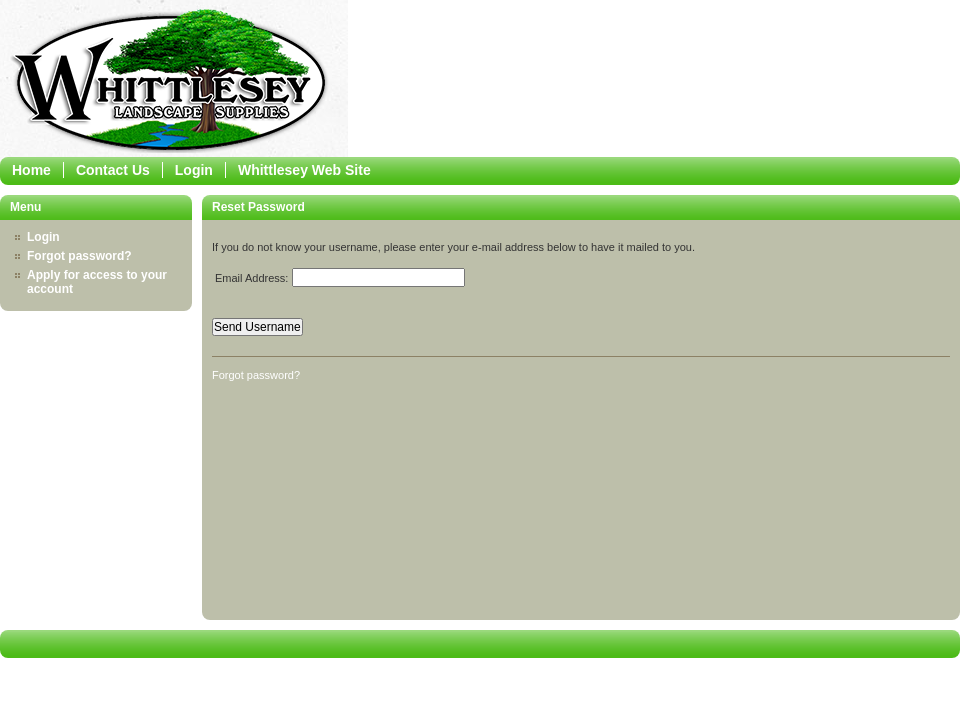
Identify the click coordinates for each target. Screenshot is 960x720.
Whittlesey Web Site (304, 170)
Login (194, 170)
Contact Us (113, 170)
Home (31, 170)
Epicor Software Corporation (174, 83)
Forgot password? (79, 256)
